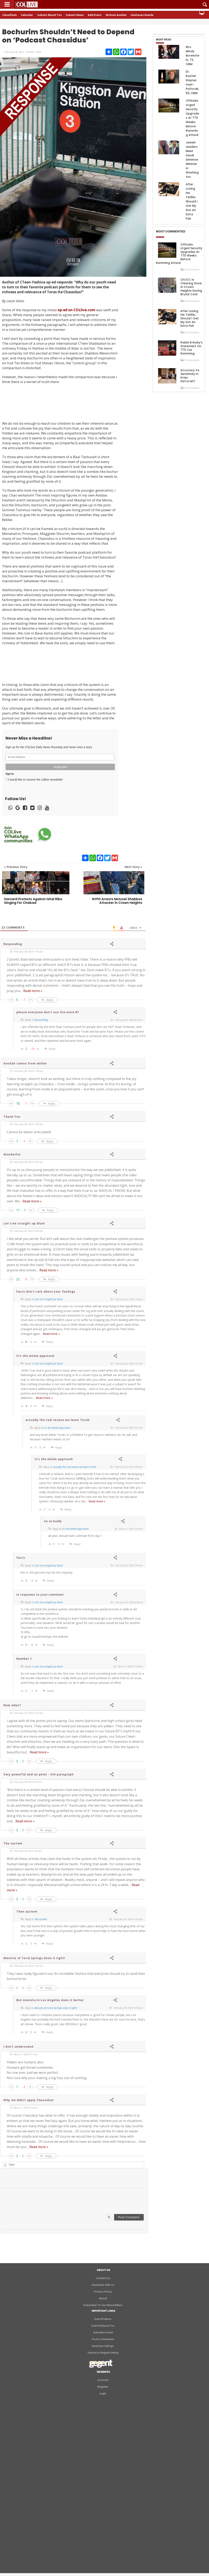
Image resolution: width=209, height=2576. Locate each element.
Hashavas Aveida (142, 15)
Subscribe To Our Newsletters (102, 2305)
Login (102, 2393)
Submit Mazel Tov (49, 15)
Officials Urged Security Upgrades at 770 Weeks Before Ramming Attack (192, 118)
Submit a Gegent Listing (103, 2353)
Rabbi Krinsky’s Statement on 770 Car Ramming (191, 347)
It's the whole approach (57, 1428)
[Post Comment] (129, 2217)
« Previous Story (15, 867)
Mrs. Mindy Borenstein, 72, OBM (192, 55)
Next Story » (133, 867)
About (103, 2298)
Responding (41, 1020)
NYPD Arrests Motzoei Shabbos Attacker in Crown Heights (117, 901)
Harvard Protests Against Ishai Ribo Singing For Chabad (33, 901)
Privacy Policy (103, 2292)
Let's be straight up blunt (48, 1299)
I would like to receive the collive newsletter (35, 779)
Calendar (27, 15)
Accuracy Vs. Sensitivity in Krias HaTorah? (190, 375)
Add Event (95, 15)
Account (102, 2380)
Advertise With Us (102, 2285)
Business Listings (103, 2346)
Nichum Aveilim (116, 15)
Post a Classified (103, 2339)
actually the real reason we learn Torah (74, 1467)
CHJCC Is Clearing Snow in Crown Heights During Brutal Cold (191, 287)
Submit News (75, 15)
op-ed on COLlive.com (76, 310)
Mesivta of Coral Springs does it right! (55, 2008)
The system (40, 1919)
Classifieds (9, 15)
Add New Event (103, 2332)
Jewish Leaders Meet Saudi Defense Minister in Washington (192, 159)
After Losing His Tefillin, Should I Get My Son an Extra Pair (192, 201)
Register (102, 2387)
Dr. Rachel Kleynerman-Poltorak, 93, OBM (192, 82)
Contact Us (103, 2278)
